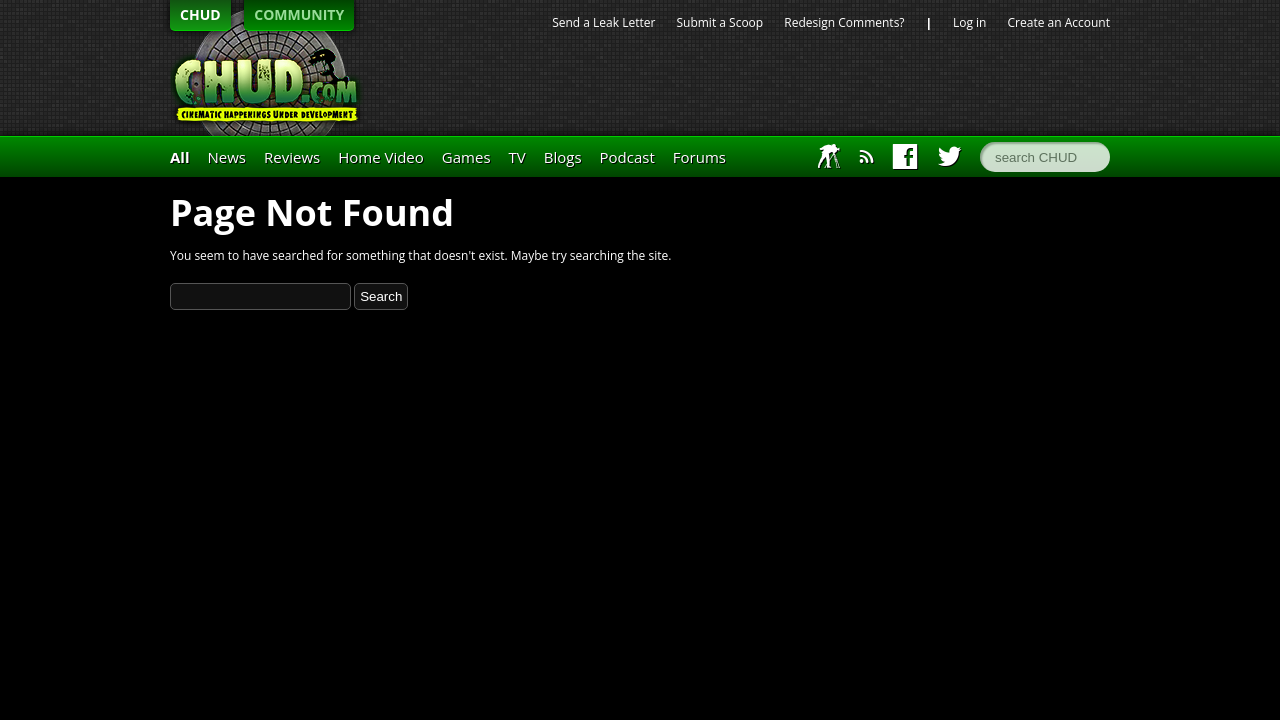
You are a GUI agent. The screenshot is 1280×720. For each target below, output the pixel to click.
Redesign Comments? (844, 22)
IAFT (829, 156)
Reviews (292, 157)
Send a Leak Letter (603, 22)
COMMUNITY (299, 14)
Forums (699, 157)
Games (466, 157)
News (227, 157)
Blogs (563, 157)
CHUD (200, 14)
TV (517, 157)
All (180, 157)
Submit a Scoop (719, 22)
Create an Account (1059, 22)
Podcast (627, 157)
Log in (970, 22)
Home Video (381, 157)
